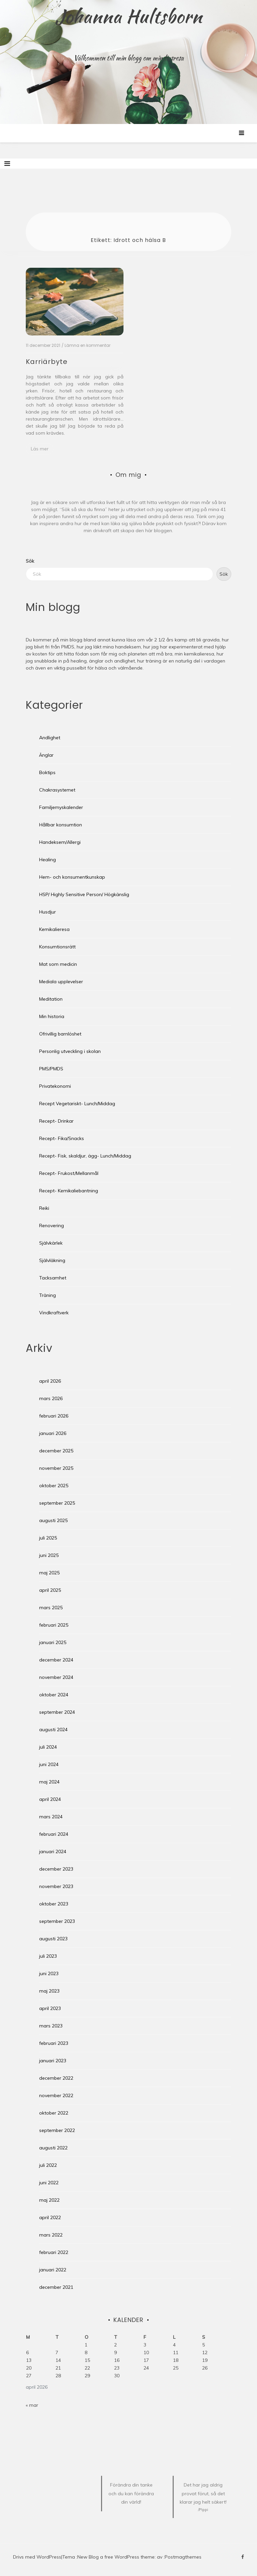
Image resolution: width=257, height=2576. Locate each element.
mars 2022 (51, 2235)
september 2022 (57, 2130)
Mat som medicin (58, 964)
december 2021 (56, 2287)
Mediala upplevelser (61, 982)
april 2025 (50, 1590)
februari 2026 (53, 1416)
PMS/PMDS (51, 1069)
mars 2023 (51, 2026)
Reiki (44, 1208)
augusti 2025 (53, 1520)
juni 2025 (49, 1555)
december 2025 (56, 1451)
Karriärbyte (47, 361)
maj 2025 (49, 1573)
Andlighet (49, 738)
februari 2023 (53, 2043)
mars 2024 (51, 1817)
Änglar (46, 755)
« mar (32, 2405)
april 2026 (50, 1381)
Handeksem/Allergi (60, 842)
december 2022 (56, 2078)
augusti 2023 (53, 1939)
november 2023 (56, 1886)
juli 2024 (48, 1747)
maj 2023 (49, 1991)
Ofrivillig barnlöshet (60, 1034)
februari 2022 (53, 2252)
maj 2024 (49, 1782)
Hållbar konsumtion (60, 825)
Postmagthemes (183, 2557)
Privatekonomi (55, 1086)
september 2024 (57, 1712)
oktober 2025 (53, 1486)
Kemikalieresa (54, 929)
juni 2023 (49, 1973)
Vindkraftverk (54, 1313)
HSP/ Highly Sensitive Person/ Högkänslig (84, 894)
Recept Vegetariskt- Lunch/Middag (77, 1104)
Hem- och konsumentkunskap (72, 877)
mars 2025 (51, 1608)
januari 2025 (52, 1642)
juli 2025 (48, 1538)
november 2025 (56, 1468)
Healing (47, 860)
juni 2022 (49, 2183)
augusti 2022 (53, 2148)
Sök (30, 561)
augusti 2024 (53, 1729)
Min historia (51, 1016)
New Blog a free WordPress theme (116, 2557)
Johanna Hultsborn (128, 16)
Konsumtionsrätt (57, 947)
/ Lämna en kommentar (86, 345)
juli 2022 (48, 2165)
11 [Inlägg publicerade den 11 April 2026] (175, 2352)
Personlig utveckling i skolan (70, 1051)
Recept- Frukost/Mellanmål (68, 1173)
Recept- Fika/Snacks (61, 1138)
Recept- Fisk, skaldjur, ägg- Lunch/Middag (85, 1156)
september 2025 (57, 1503)
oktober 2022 (53, 2113)
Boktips (47, 772)
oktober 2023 (53, 1904)
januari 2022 (52, 2270)
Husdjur (47, 912)
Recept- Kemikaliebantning (68, 1191)
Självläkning (52, 1260)
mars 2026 (51, 1398)
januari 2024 (52, 1851)
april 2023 (50, 2008)
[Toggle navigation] (7, 164)
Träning (47, 1295)
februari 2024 (53, 1834)
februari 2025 (53, 1625)
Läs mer (40, 449)
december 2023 (56, 1869)
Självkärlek (51, 1243)
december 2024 (56, 1660)
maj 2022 (49, 2200)
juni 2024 (49, 1764)
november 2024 (56, 1677)
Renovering (51, 1225)
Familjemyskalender (61, 807)
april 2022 (50, 2217)
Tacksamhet (52, 1278)
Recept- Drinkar (56, 1121)
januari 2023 (52, 2061)
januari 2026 (52, 1433)
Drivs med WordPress (37, 2557)
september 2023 (57, 1921)
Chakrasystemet (57, 790)
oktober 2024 (53, 1695)
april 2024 (50, 1799)
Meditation (51, 999)
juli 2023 (48, 1956)
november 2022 (56, 2095)
